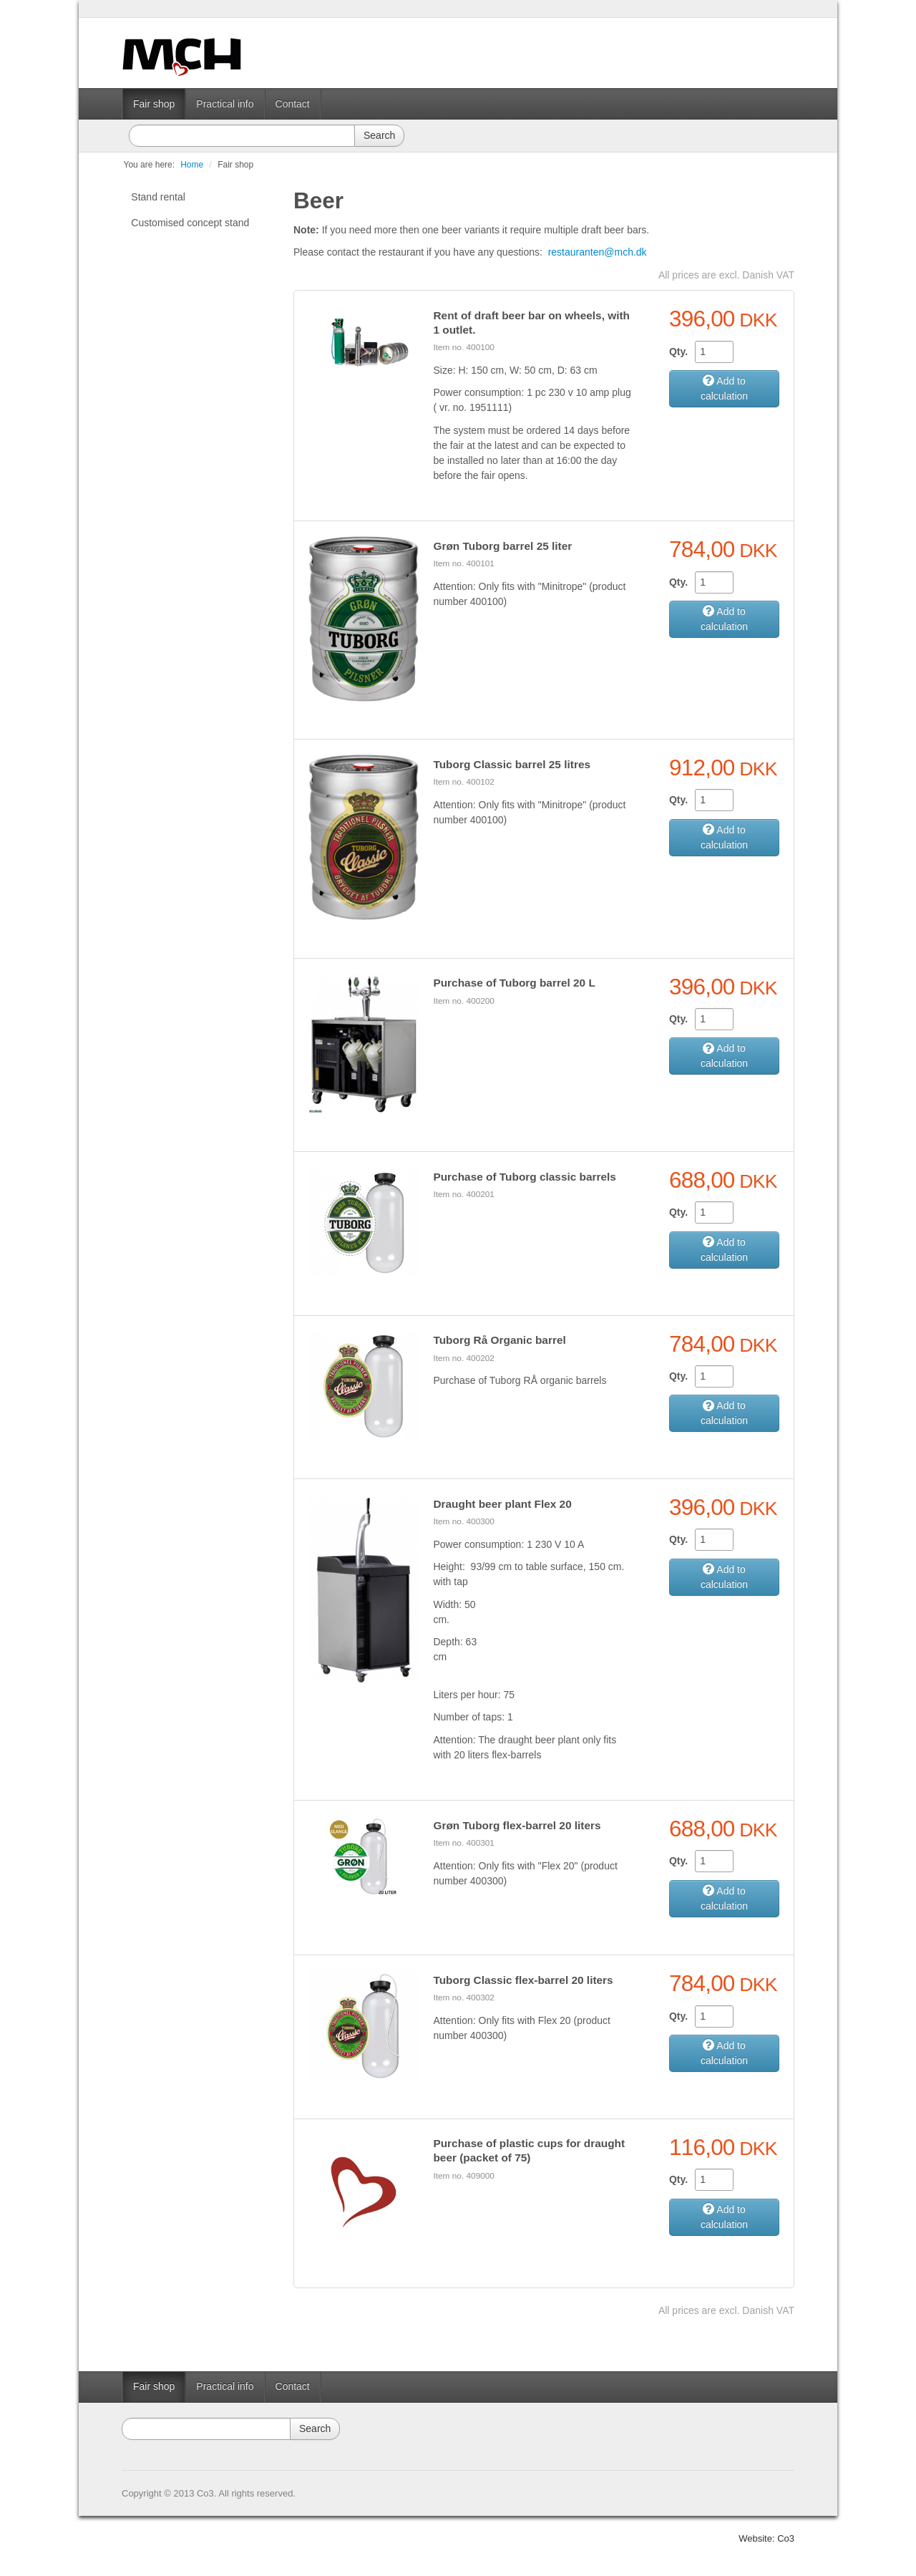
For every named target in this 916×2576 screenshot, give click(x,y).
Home (191, 165)
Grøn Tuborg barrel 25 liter (502, 546)
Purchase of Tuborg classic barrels (524, 1177)
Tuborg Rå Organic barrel (499, 1340)
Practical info (224, 104)
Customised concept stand (190, 222)
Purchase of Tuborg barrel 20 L (514, 983)
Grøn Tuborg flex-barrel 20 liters (516, 1825)
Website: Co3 (766, 2538)
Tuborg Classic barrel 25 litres (511, 764)
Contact (293, 104)
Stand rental (158, 197)
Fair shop (154, 104)
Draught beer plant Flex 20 (502, 1504)
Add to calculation (724, 388)
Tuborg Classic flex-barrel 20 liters (523, 1980)
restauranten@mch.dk (597, 252)
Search (379, 135)
